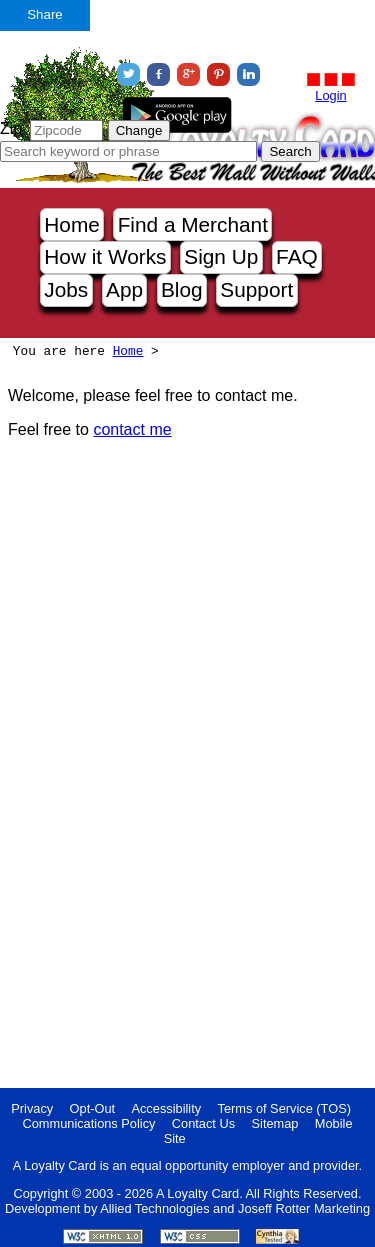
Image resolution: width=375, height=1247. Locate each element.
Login (330, 95)
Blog (182, 289)
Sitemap (275, 1123)
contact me (132, 429)
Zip (11, 128)
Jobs (66, 289)
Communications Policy (88, 1123)
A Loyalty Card (197, 1193)
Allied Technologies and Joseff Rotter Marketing (235, 1208)
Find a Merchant (193, 224)
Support (256, 289)
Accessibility (166, 1108)
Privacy (32, 1108)
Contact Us (203, 1123)
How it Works (105, 256)
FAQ (297, 256)
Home (71, 224)
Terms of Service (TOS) (284, 1108)
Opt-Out (93, 1108)
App (124, 289)
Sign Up (221, 256)
